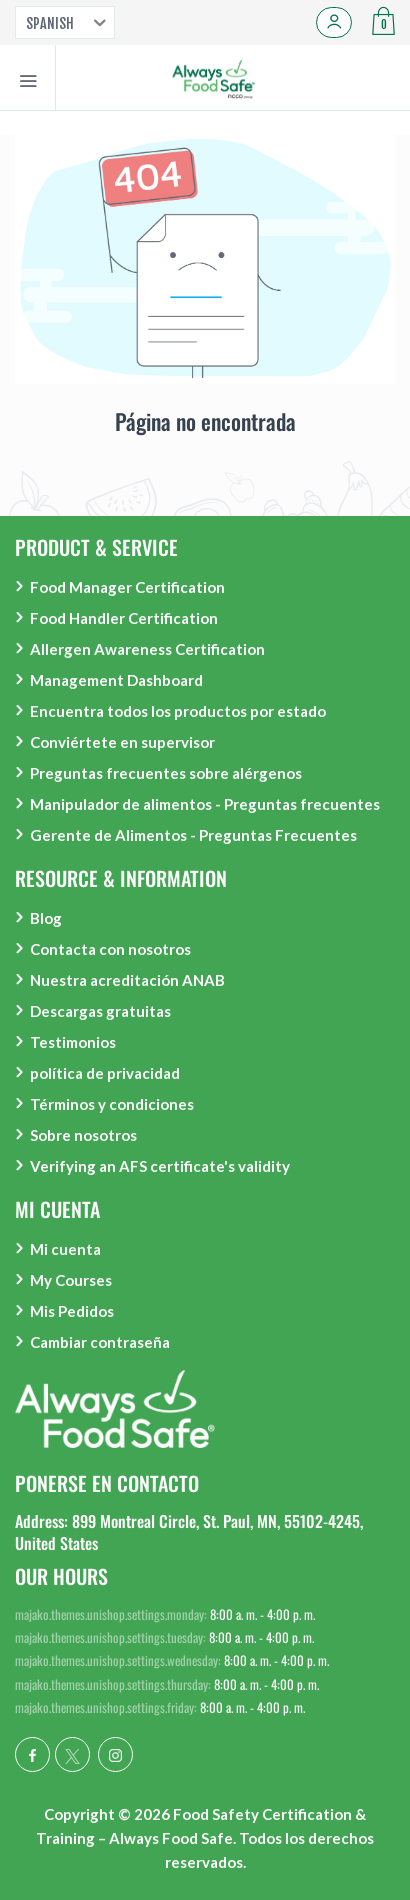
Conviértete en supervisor (122, 742)
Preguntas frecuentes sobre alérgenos (166, 773)
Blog (46, 918)
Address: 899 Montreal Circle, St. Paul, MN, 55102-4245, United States (189, 1532)
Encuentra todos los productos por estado (178, 711)
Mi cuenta (65, 1249)
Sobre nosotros (83, 1135)
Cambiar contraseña (100, 1342)
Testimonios (73, 1042)
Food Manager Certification (127, 587)
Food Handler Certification (124, 618)
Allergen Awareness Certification (147, 649)
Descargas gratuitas (100, 1011)
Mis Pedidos (72, 1311)
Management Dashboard (116, 680)
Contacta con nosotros (110, 949)
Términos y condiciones (112, 1104)
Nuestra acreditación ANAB (127, 980)
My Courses (71, 1280)
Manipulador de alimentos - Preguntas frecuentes (205, 804)
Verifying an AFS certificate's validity (160, 1166)
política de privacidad (105, 1073)
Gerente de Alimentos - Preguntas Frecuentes (193, 835)
